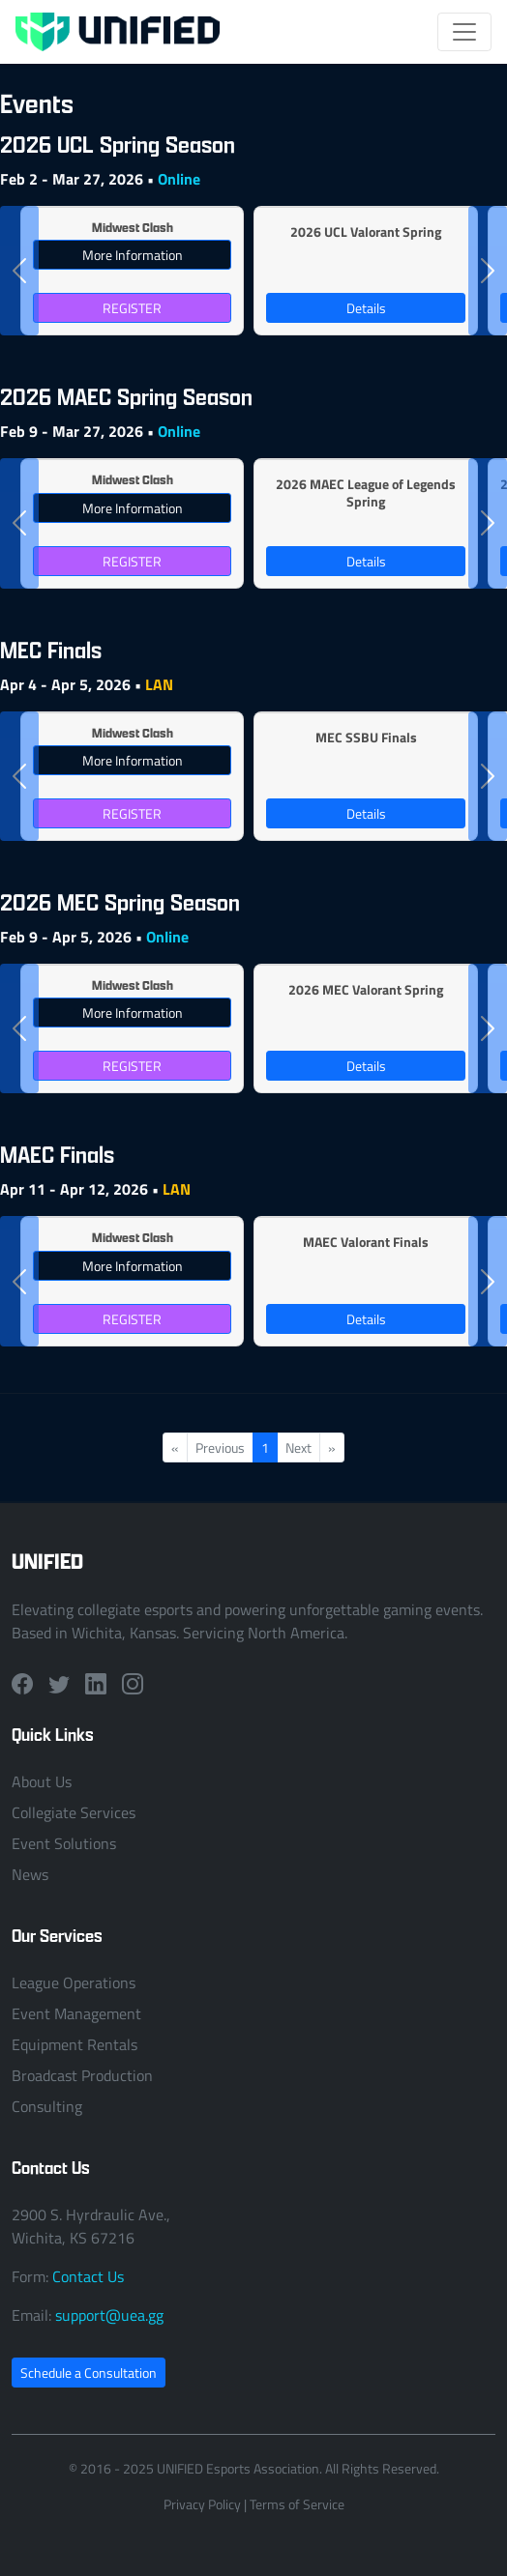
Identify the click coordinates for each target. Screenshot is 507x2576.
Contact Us (88, 2276)
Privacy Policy (202, 2504)
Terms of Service (297, 2504)
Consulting (47, 2106)
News (30, 1874)
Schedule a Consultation (88, 2372)
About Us (42, 1781)
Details (366, 308)
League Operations (73, 1982)
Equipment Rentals (74, 2044)
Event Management (76, 2013)
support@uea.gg (109, 2315)
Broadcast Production (82, 2075)
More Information (132, 255)
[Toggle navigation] (464, 32)
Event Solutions (64, 1843)
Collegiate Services (73, 1812)
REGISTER (132, 308)
